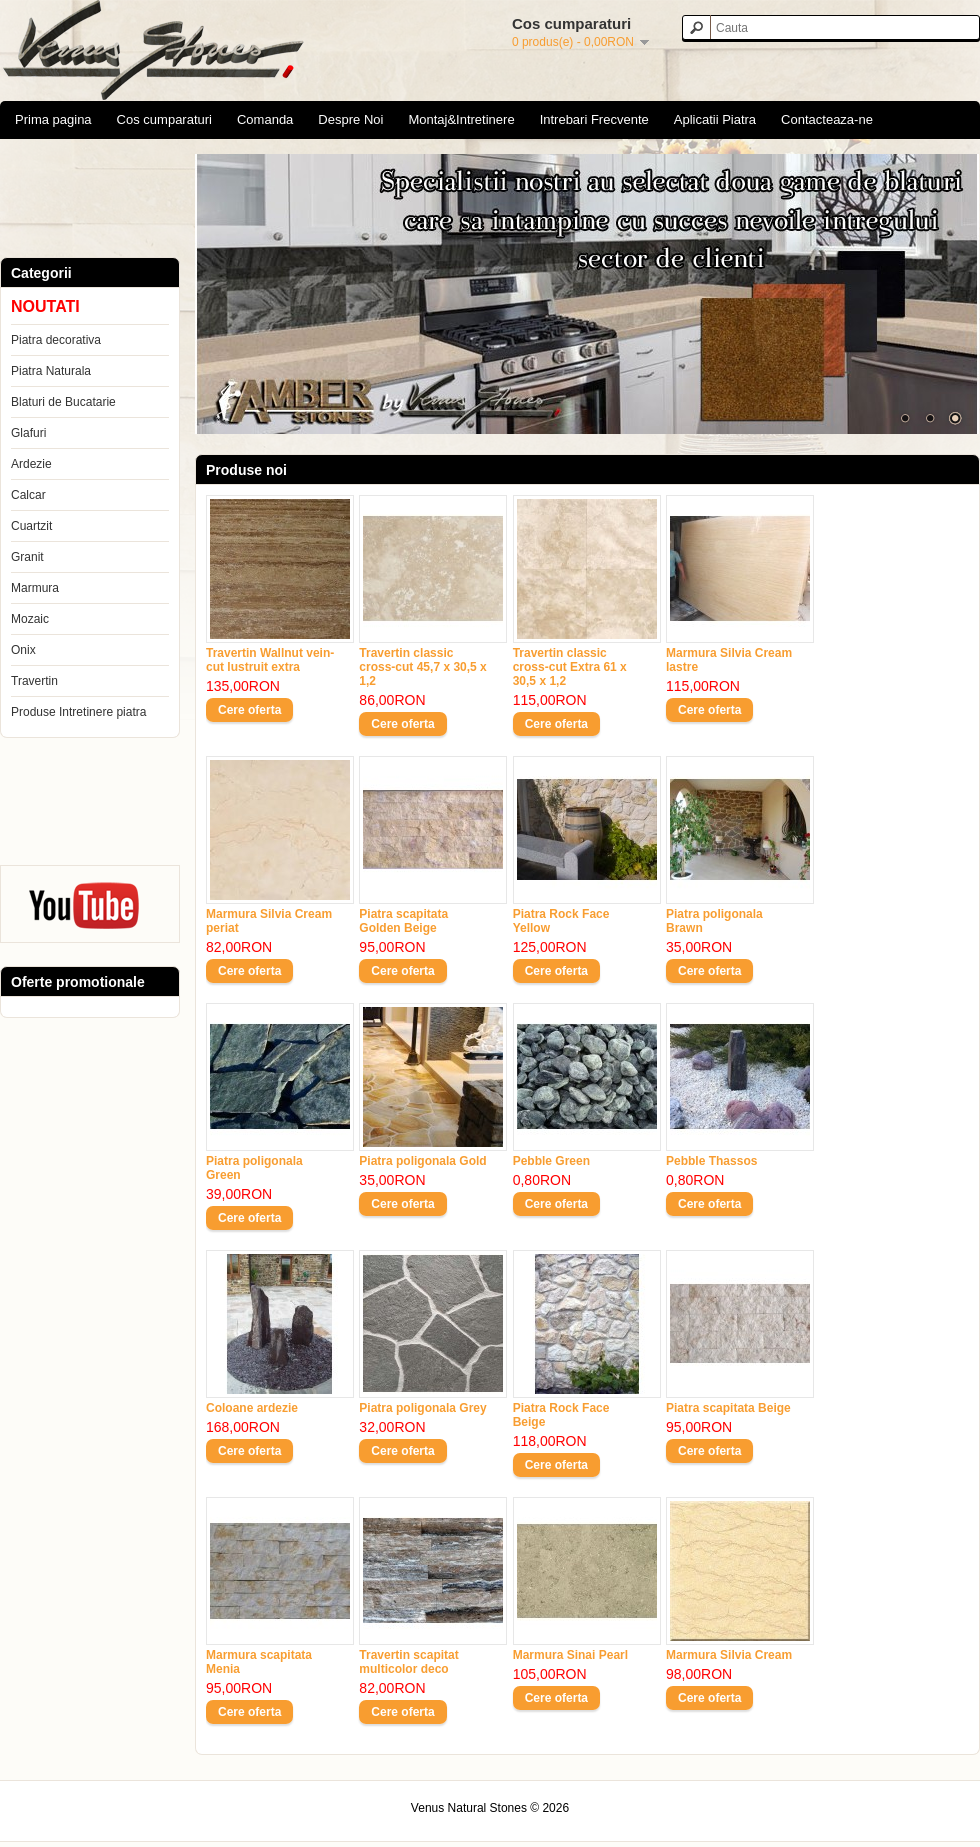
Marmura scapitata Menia (259, 1662)
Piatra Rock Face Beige (561, 1415)
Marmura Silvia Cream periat (269, 921)
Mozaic (30, 619)
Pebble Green (551, 1161)
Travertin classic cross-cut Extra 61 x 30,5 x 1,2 (570, 667)
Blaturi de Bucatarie (63, 402)
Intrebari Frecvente (594, 119)
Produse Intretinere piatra (78, 712)
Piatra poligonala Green (254, 1168)
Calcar (28, 495)
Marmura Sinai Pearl (570, 1655)
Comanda (265, 119)
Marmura (35, 588)
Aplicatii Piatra (715, 119)
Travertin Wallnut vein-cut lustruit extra (270, 660)
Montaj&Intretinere (461, 119)
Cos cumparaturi (164, 119)
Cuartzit (31, 526)
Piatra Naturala (51, 371)
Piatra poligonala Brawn (714, 921)
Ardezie (31, 464)
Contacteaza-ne (827, 119)
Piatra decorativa (56, 340)
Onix (23, 650)
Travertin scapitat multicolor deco (408, 1662)
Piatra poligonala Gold (422, 1161)
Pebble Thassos (711, 1161)
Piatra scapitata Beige (728, 1408)
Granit (27, 557)
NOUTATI (45, 306)
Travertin (34, 681)
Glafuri (28, 433)
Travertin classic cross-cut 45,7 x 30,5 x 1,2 (422, 667)
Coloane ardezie (252, 1408)
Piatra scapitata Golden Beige (403, 921)
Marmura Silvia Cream (729, 1655)
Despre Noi (350, 119)
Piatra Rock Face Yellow (561, 921)
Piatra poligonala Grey (422, 1408)
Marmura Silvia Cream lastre (729, 660)
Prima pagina (53, 119)
